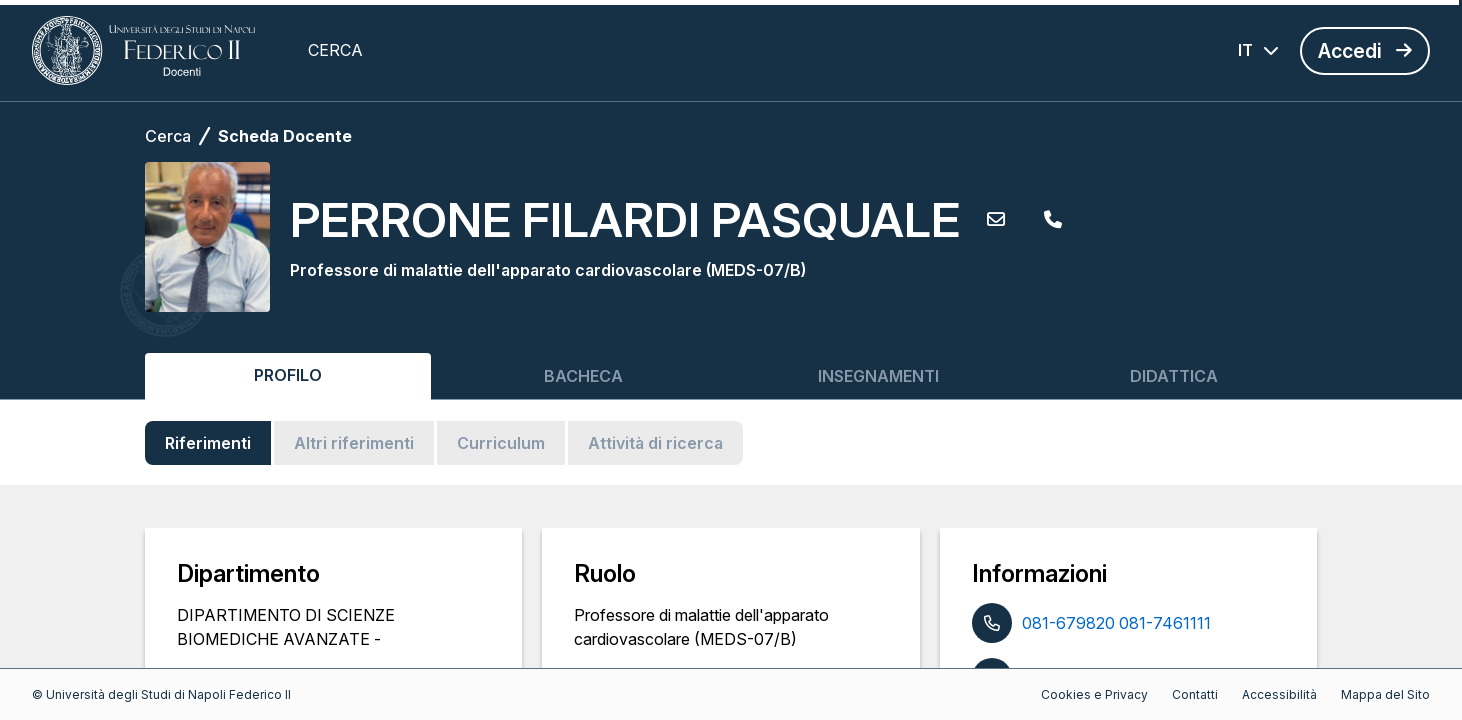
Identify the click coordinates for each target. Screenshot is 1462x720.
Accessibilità (1279, 694)
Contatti (1195, 694)
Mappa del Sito (1385, 694)
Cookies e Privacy (1094, 694)
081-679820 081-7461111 (1116, 623)
